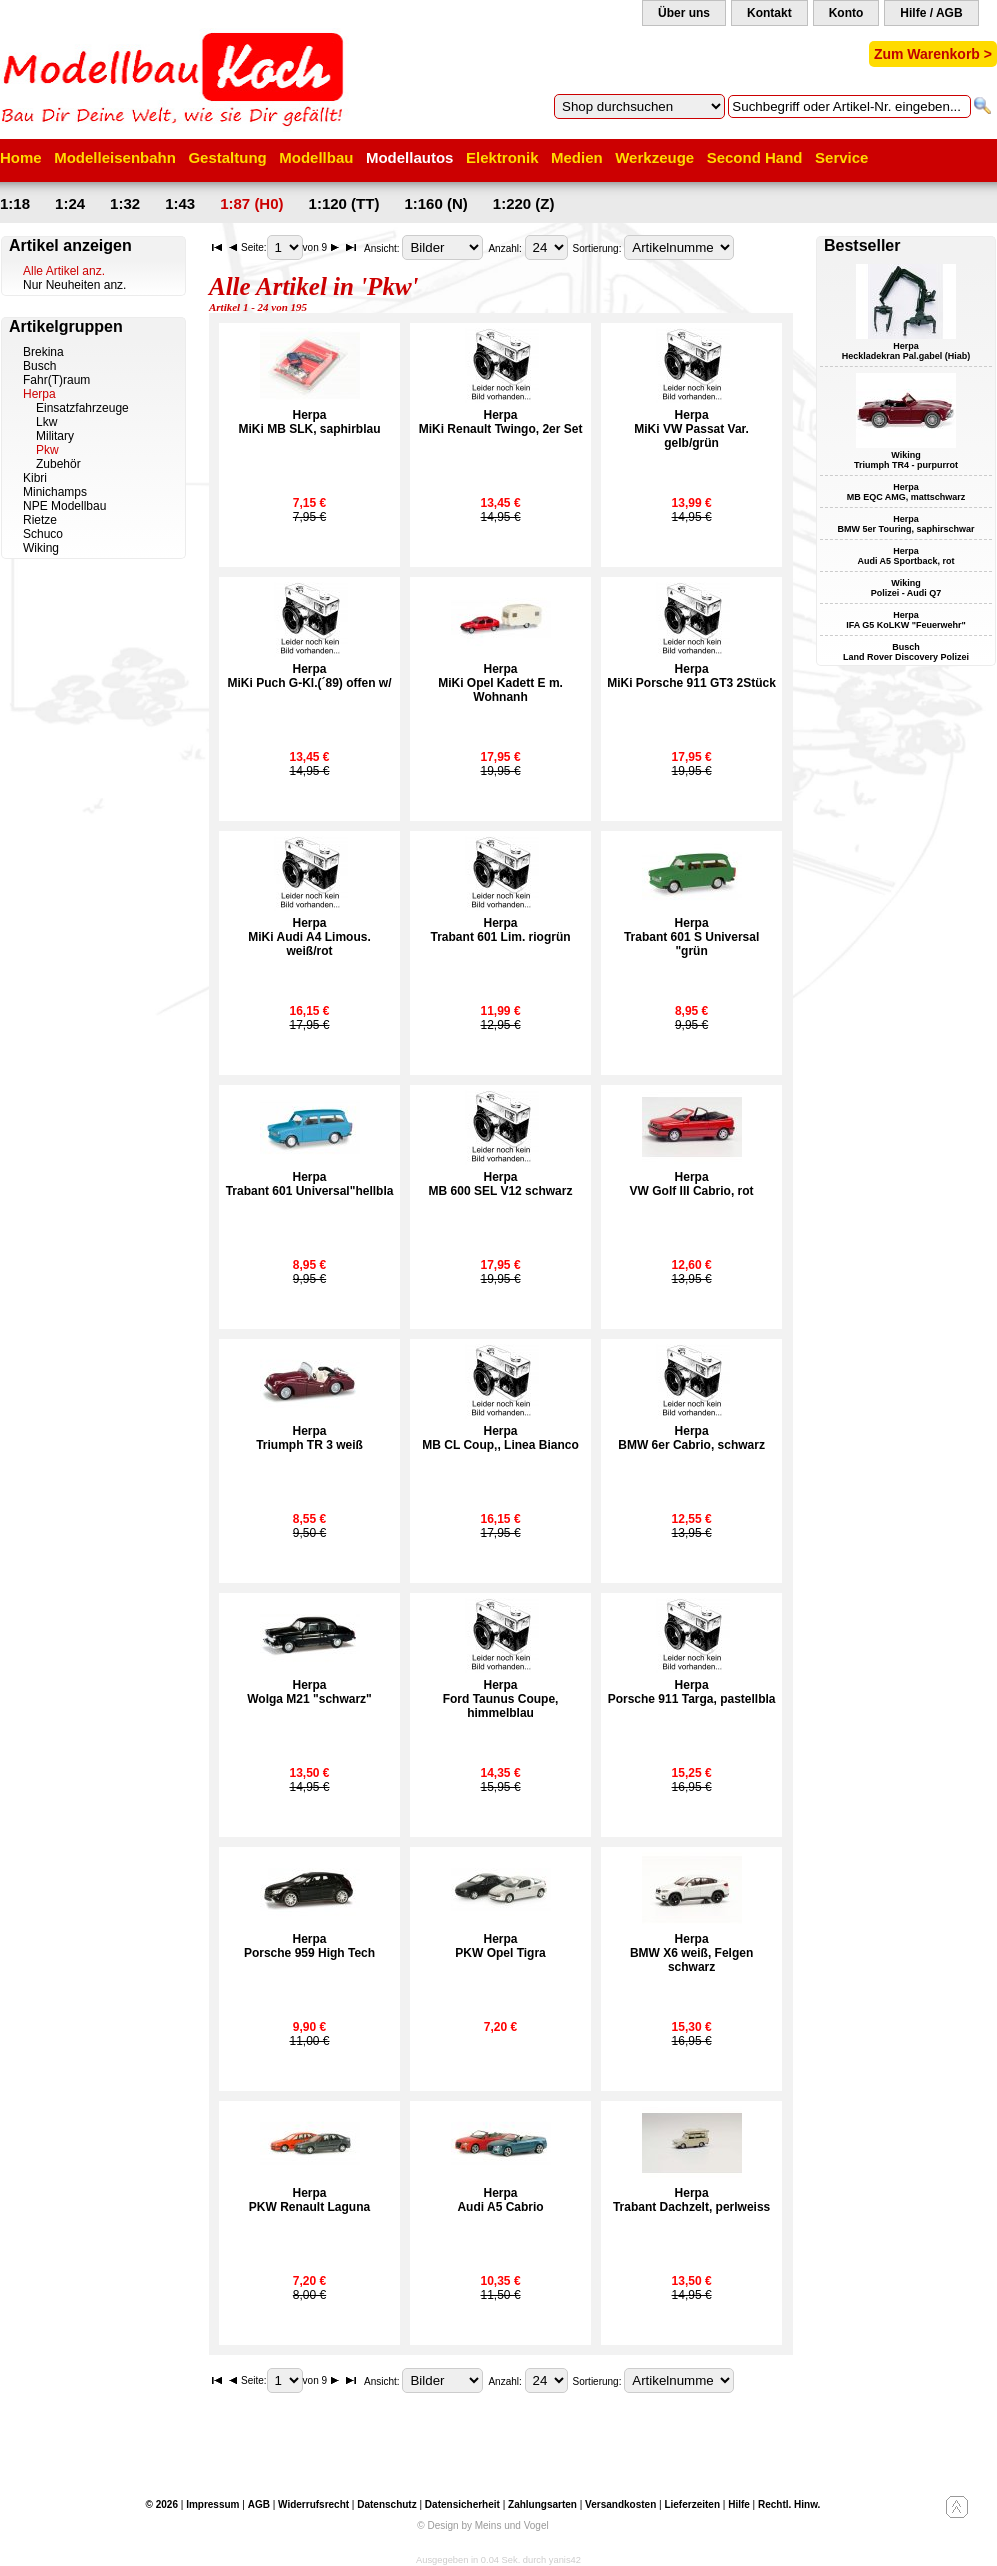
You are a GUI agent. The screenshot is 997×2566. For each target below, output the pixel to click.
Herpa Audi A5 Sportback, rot (905, 556)
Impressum (212, 2504)
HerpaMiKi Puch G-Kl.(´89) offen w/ (310, 676)
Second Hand (755, 157)
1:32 (125, 203)
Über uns (684, 13)
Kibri (35, 478)
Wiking (41, 548)
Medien (577, 157)
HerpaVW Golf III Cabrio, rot (692, 1184)
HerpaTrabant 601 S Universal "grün (691, 937)
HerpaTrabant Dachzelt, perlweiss (691, 2200)
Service (841, 157)
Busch (39, 366)
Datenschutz (386, 2504)
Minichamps (55, 492)
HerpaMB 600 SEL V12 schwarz (501, 1184)
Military (55, 436)
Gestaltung (227, 157)
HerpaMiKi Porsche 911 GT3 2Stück (691, 676)
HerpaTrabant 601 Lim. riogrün (501, 930)
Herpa (39, 394)
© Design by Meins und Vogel (482, 2525)
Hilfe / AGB (931, 13)
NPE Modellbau (64, 506)
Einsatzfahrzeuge (82, 408)
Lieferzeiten (692, 2504)
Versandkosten (620, 2504)
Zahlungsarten (542, 2504)
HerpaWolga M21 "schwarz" (309, 1692)
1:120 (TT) (344, 203)
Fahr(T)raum (56, 380)
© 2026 (162, 2504)
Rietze (40, 520)
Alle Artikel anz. (64, 271)
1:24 (70, 203)
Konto (846, 13)
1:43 (180, 203)
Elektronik (502, 157)
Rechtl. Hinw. (789, 2504)
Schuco (43, 534)
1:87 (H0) (251, 203)
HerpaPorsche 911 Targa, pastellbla (692, 1692)
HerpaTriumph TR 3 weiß (309, 1438)
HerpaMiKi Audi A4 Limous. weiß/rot (309, 937)
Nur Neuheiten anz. (74, 285)
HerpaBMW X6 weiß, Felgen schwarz (691, 1953)
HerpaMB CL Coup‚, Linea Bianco (500, 1438)
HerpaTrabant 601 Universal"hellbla (310, 1184)
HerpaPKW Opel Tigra (500, 1946)
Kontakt (769, 13)
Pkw (47, 450)
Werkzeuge (654, 157)
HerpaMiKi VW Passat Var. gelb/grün (691, 429)
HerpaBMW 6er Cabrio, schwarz (691, 1438)
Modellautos (410, 157)
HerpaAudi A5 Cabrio (500, 2200)
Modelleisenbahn (115, 157)
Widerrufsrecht (313, 2504)
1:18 (15, 203)
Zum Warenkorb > (933, 54)
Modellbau (316, 157)
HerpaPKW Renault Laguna (309, 2200)
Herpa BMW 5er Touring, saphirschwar (906, 524)
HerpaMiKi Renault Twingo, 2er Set (501, 422)
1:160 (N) (435, 203)
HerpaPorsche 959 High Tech (309, 1946)
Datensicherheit (462, 2504)
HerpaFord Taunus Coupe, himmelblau (501, 1699)
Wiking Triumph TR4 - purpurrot (906, 460)
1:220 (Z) (524, 203)
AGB (259, 2504)
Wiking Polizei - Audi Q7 (906, 588)
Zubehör (58, 464)
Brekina (43, 352)
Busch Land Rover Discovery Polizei (906, 652)
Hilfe (739, 2504)
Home (21, 157)
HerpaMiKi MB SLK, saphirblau (310, 422)
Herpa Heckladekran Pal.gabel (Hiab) (906, 351)
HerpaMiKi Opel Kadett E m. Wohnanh (500, 683)
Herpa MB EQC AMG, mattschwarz (906, 492)
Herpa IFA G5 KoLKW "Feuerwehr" (906, 620)
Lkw (46, 422)
